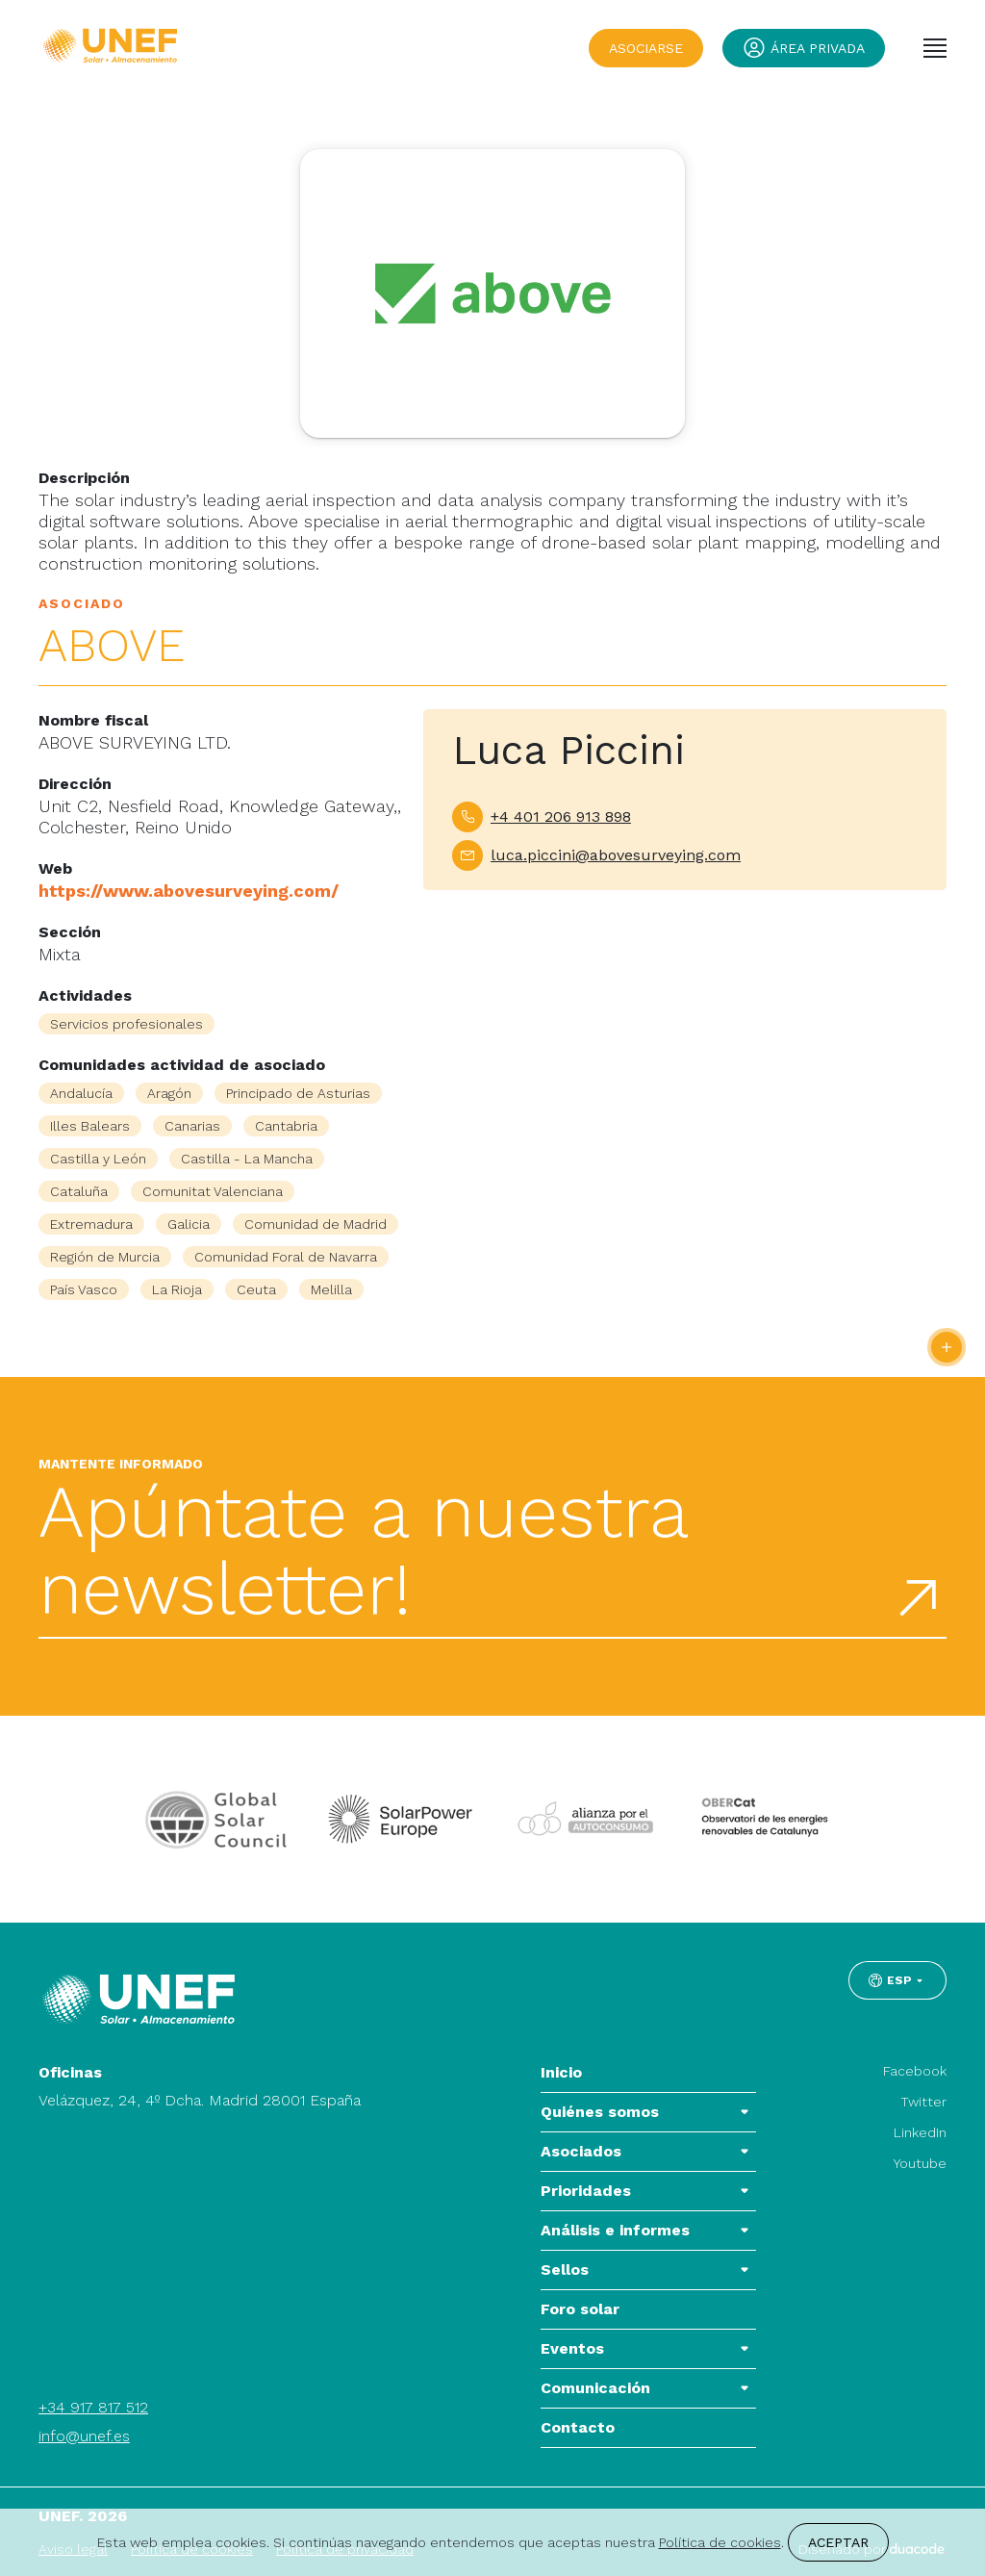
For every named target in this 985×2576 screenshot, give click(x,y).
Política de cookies (720, 2542)
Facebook (915, 2071)
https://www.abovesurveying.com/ (188, 890)
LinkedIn (920, 2132)
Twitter (923, 2101)
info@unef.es (84, 2436)
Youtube (920, 2163)
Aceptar (838, 2542)
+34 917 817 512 (93, 2407)
